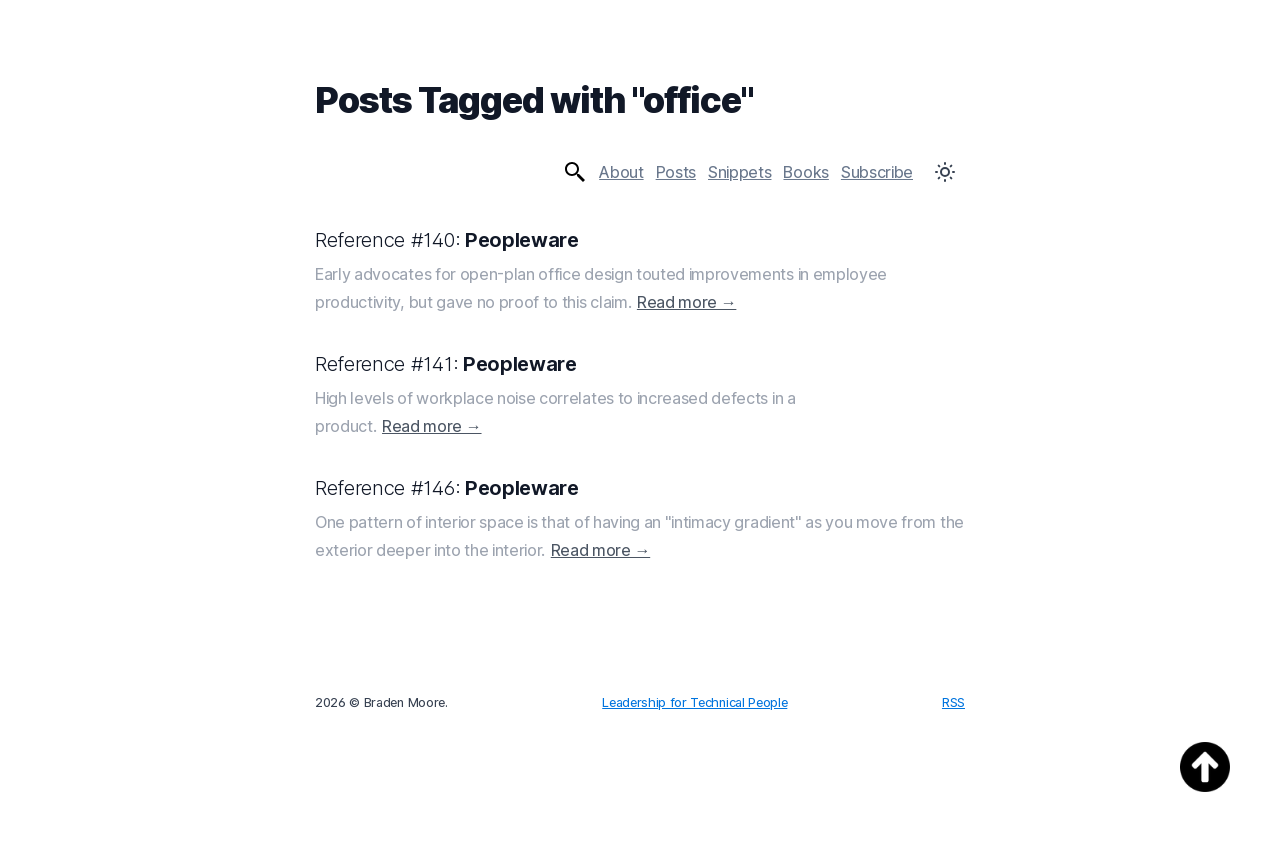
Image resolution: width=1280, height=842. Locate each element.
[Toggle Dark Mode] (945, 172)
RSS (953, 702)
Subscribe (877, 172)
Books (805, 172)
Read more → (686, 302)
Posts (676, 172)
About (621, 172)
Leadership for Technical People (694, 702)
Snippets (739, 172)
